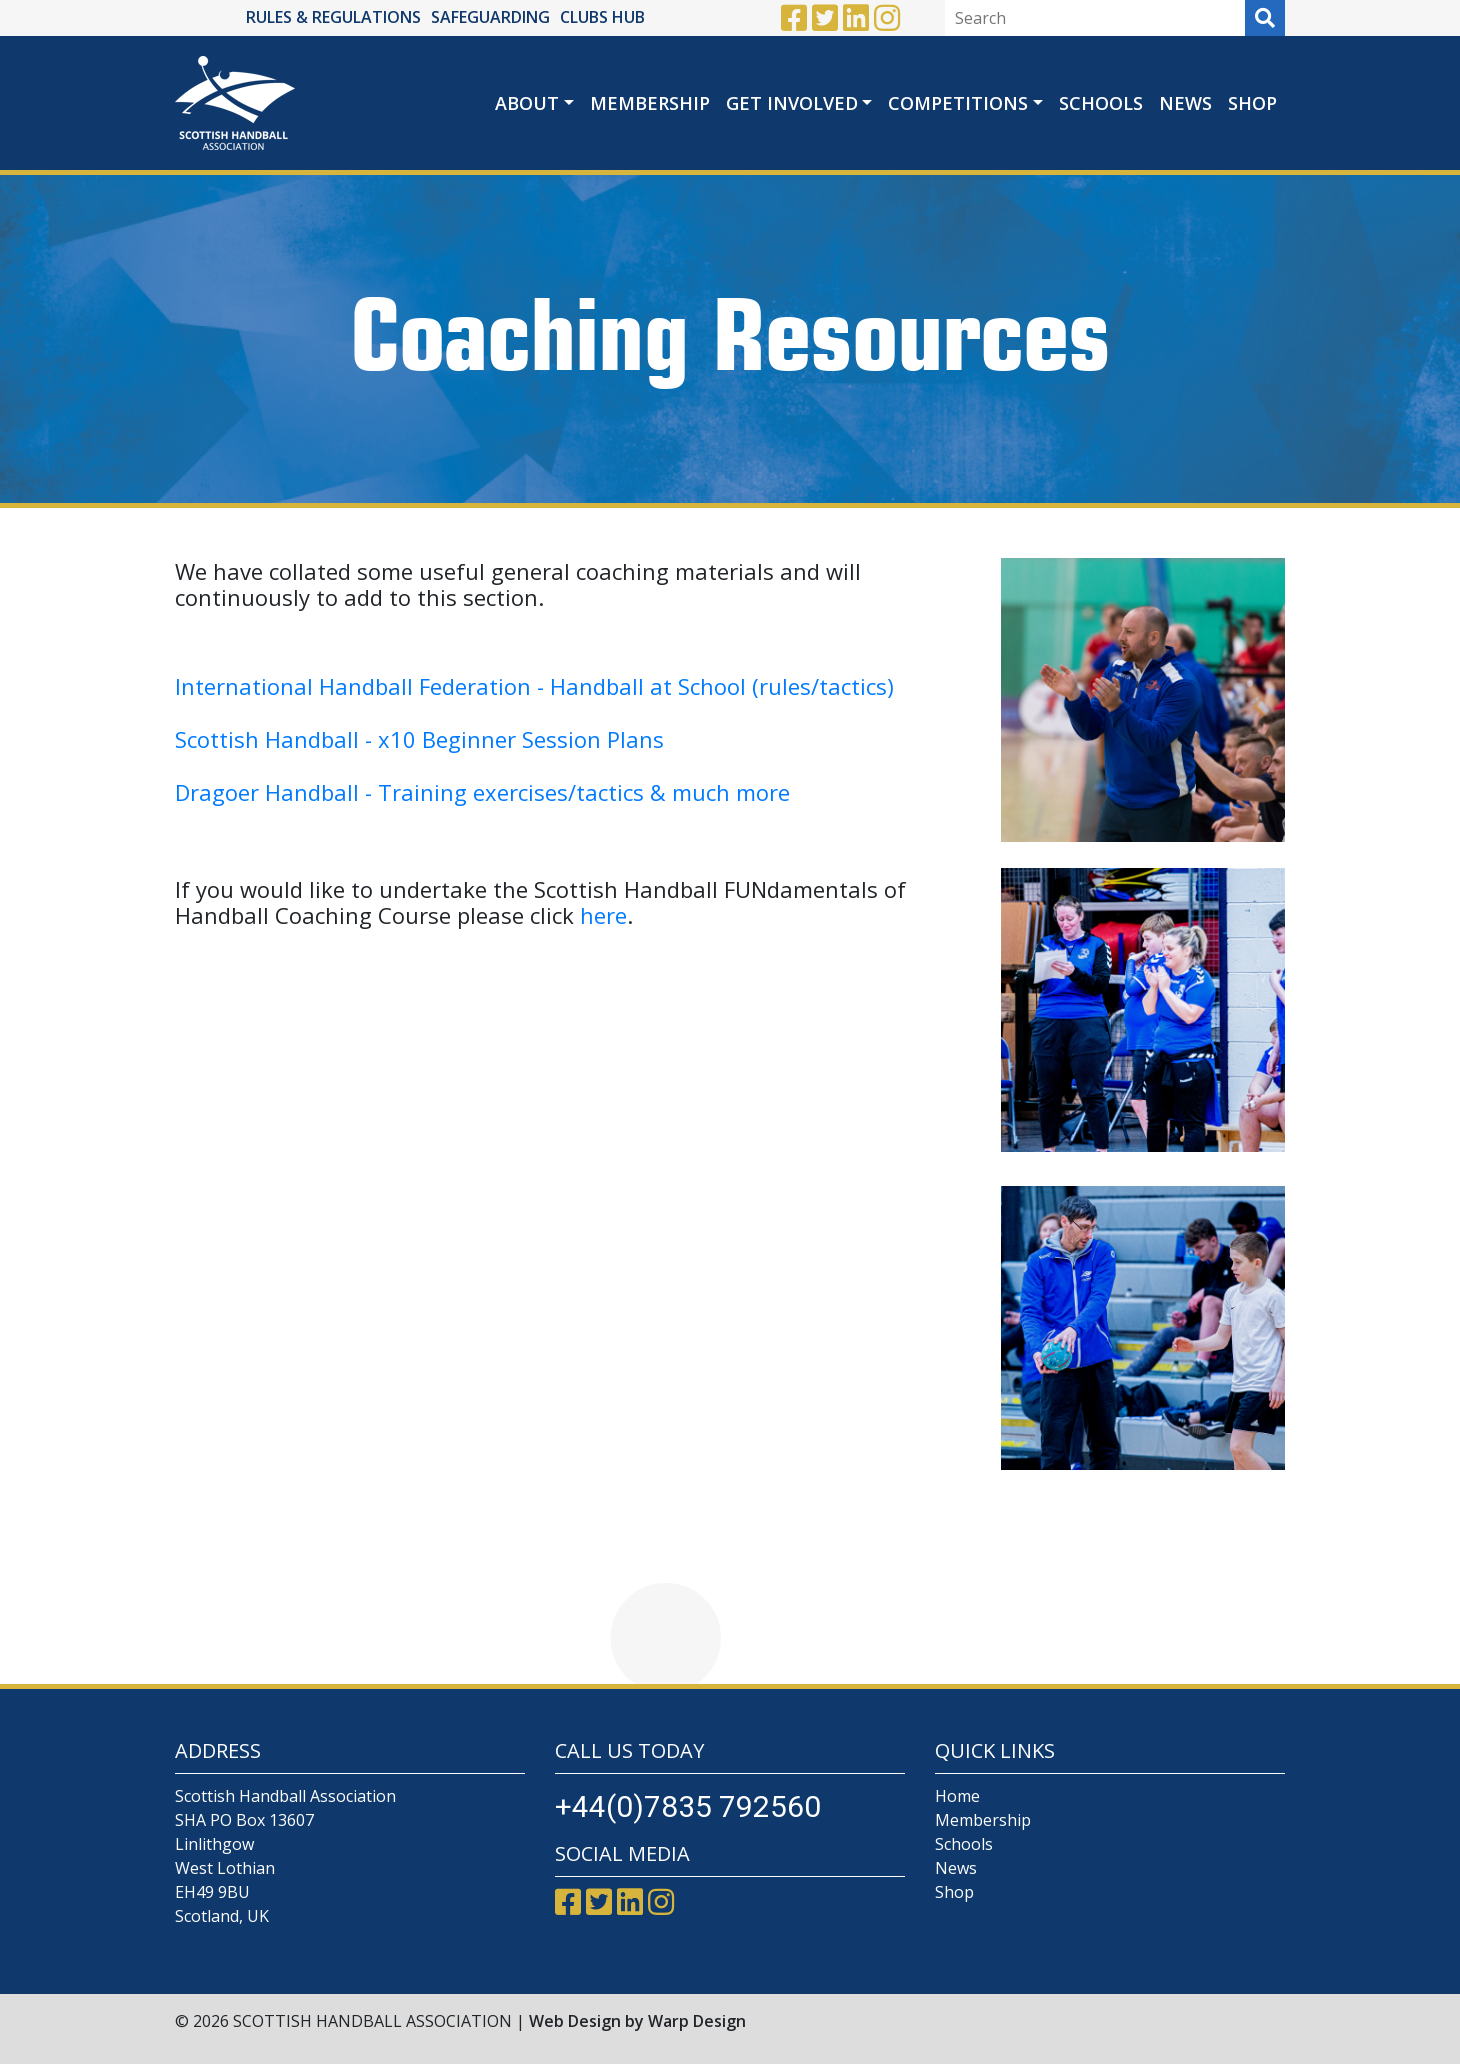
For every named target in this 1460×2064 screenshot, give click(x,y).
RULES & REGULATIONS (333, 17)
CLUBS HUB (602, 17)
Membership (650, 103)
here (603, 915)
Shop (1252, 103)
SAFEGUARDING (490, 17)
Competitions (958, 103)
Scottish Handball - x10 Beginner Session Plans (422, 739)
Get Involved (792, 103)
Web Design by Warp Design (637, 2021)
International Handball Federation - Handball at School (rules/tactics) (534, 686)
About (527, 103)
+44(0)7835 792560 (688, 1806)
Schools (1101, 103)
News (1185, 103)
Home (957, 1796)
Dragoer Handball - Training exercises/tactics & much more (482, 792)
